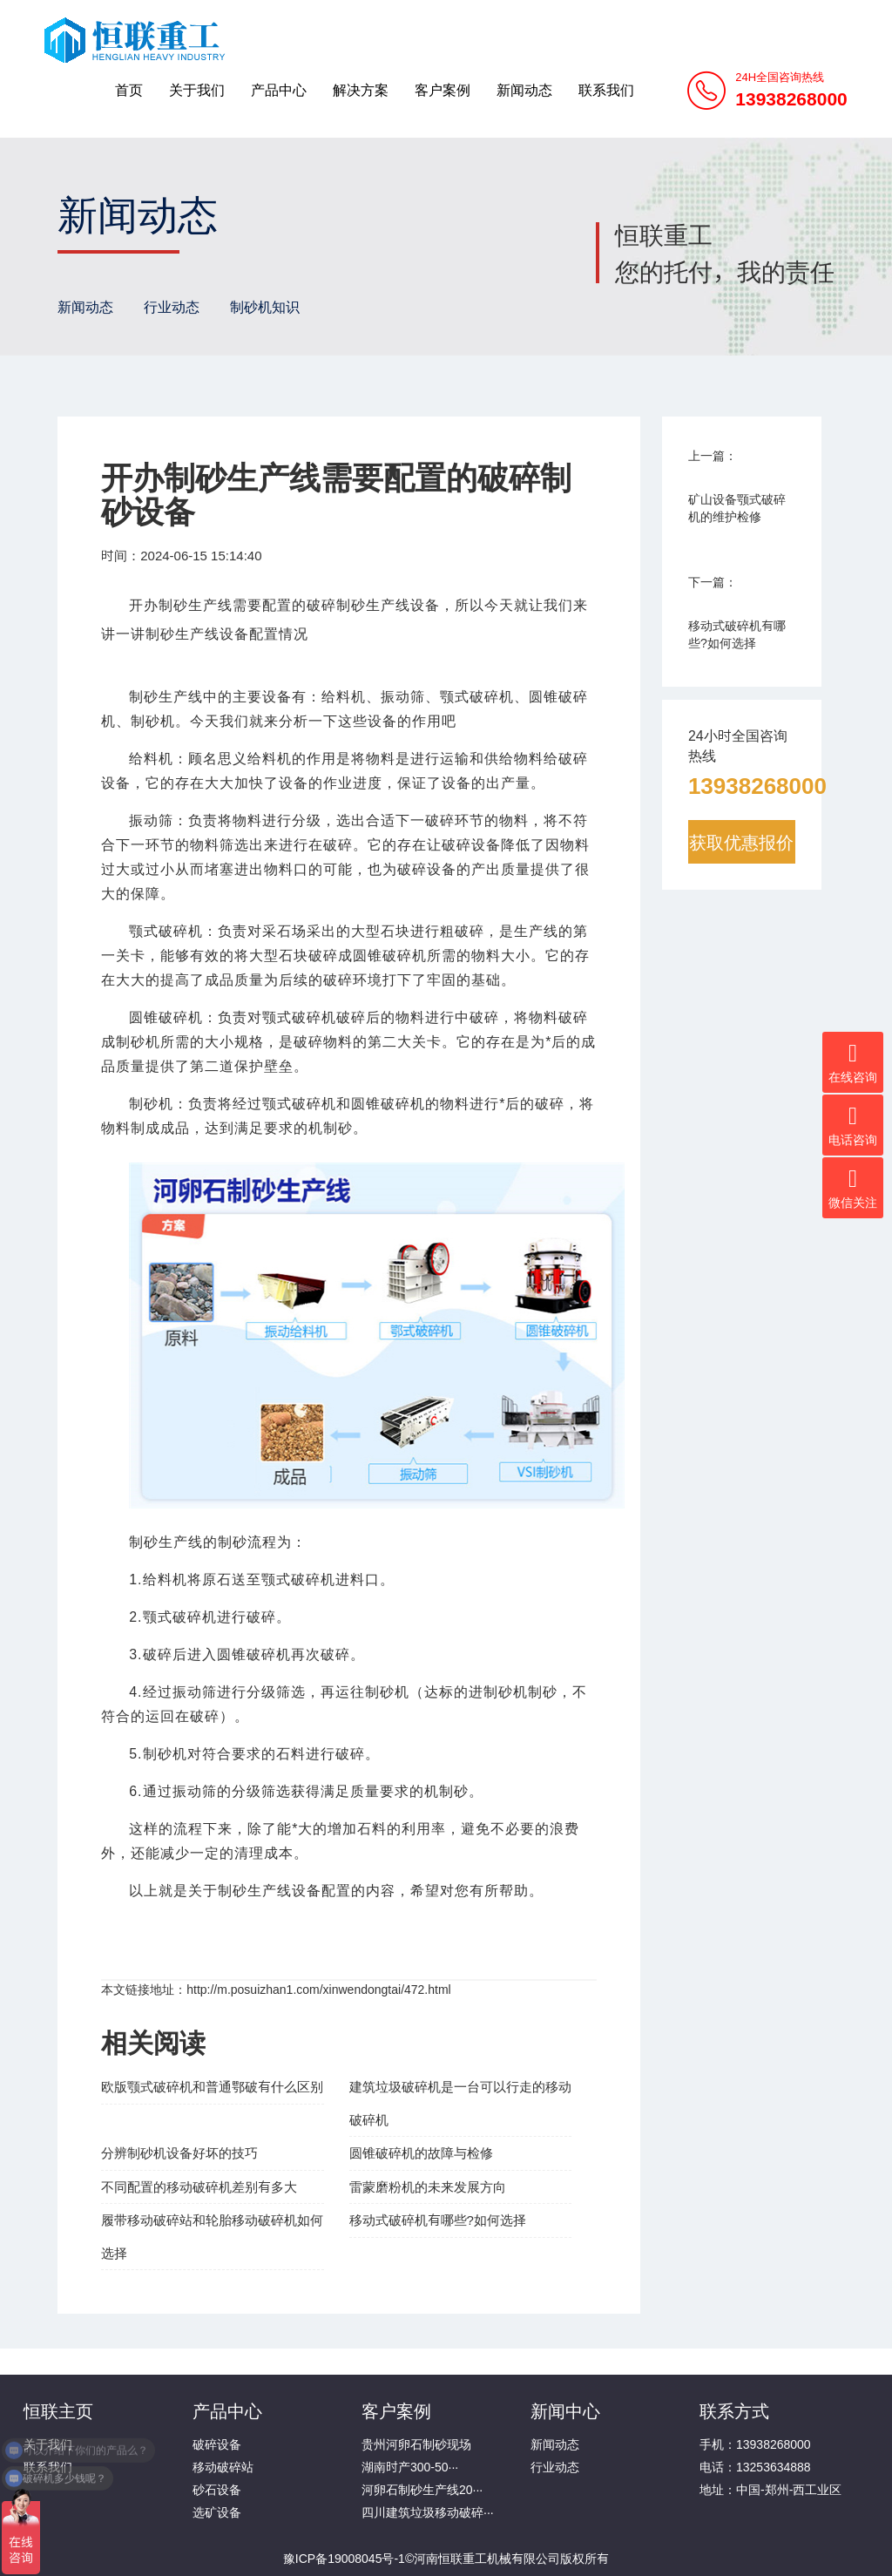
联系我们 (606, 90)
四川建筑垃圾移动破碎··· (428, 2512)
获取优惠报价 (741, 842)
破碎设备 (217, 2444)
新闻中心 (565, 2410)
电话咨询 (852, 1125)
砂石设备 (217, 2490)
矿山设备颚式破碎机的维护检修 (737, 508)
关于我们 (197, 90)
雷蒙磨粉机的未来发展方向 (427, 2186)
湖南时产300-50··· (410, 2467)
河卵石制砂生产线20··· (422, 2490)
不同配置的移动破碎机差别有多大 (199, 2186)
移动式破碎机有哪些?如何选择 (437, 2220)
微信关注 (852, 1188)
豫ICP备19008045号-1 (344, 2558)
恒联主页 (58, 2410)
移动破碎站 (223, 2467)
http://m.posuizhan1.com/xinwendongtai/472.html (318, 1989)
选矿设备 (217, 2512)
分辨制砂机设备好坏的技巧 (179, 2152)
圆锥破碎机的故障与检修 (421, 2152)
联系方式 (734, 2410)
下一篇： (712, 582)
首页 (129, 90)
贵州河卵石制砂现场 (416, 2444)
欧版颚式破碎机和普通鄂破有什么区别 (212, 2086)
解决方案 (361, 90)
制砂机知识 (265, 307)
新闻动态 (524, 90)
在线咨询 (852, 1062)
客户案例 (442, 90)
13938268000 (757, 785)
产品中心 (279, 90)
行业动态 (171, 307)
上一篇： (712, 456)
